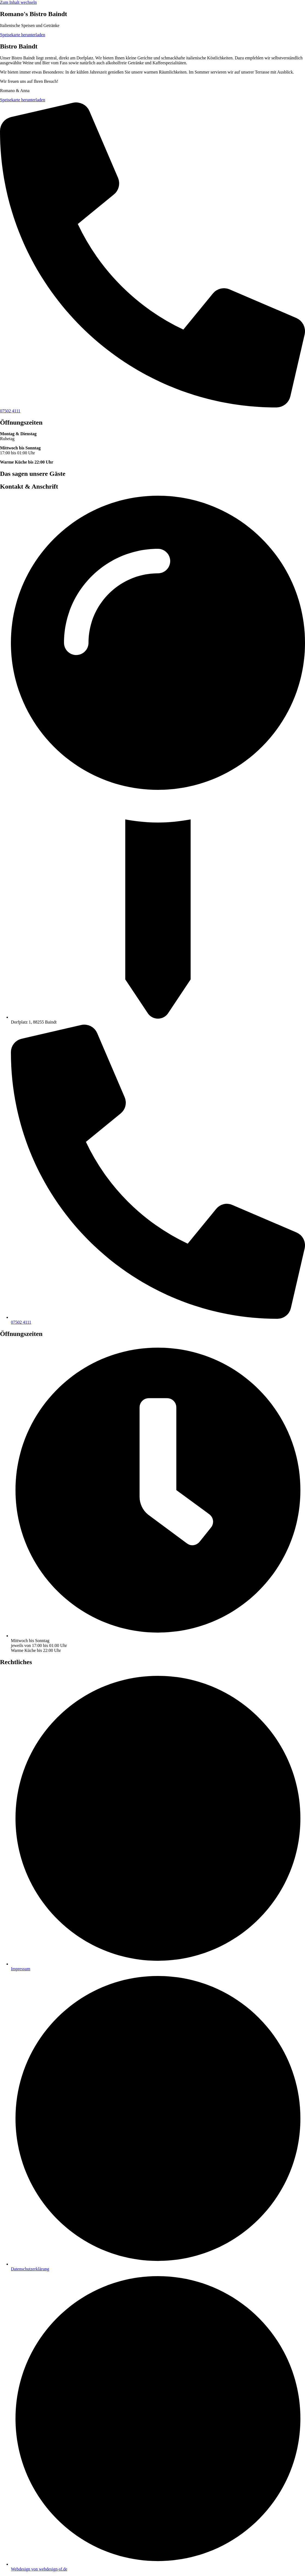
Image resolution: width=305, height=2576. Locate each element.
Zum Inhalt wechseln (18, 2)
